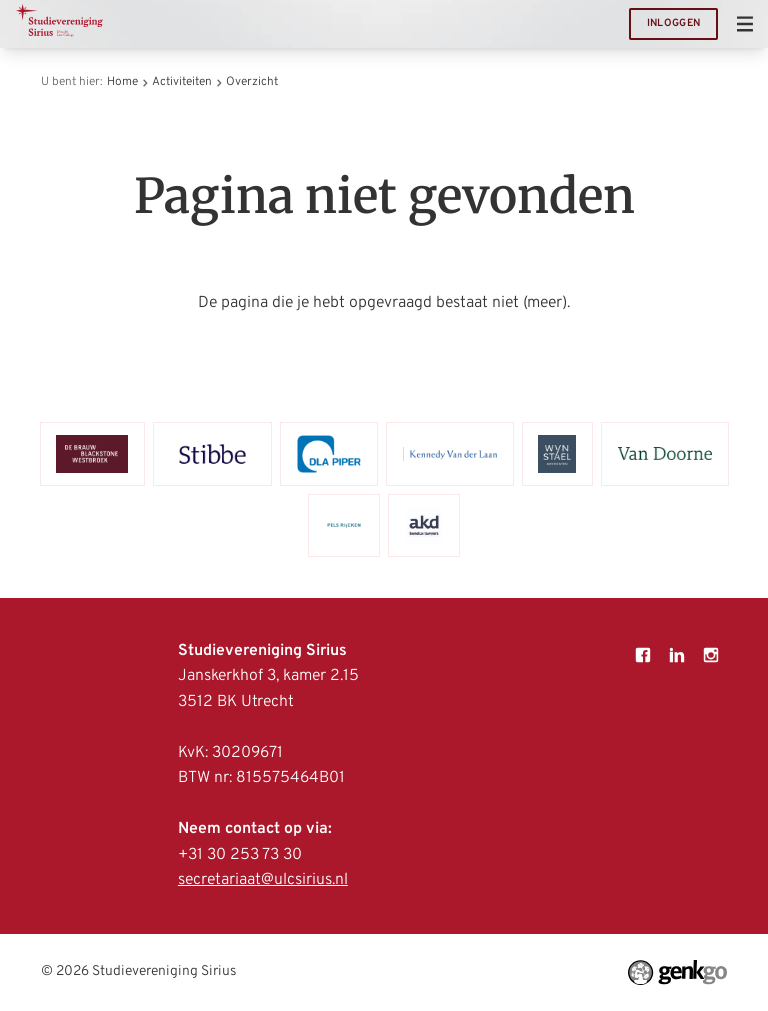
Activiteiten (182, 82)
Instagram (711, 655)
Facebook (643, 655)
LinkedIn (677, 655)
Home (122, 82)
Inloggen (674, 23)
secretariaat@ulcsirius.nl (263, 880)
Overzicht (252, 82)
